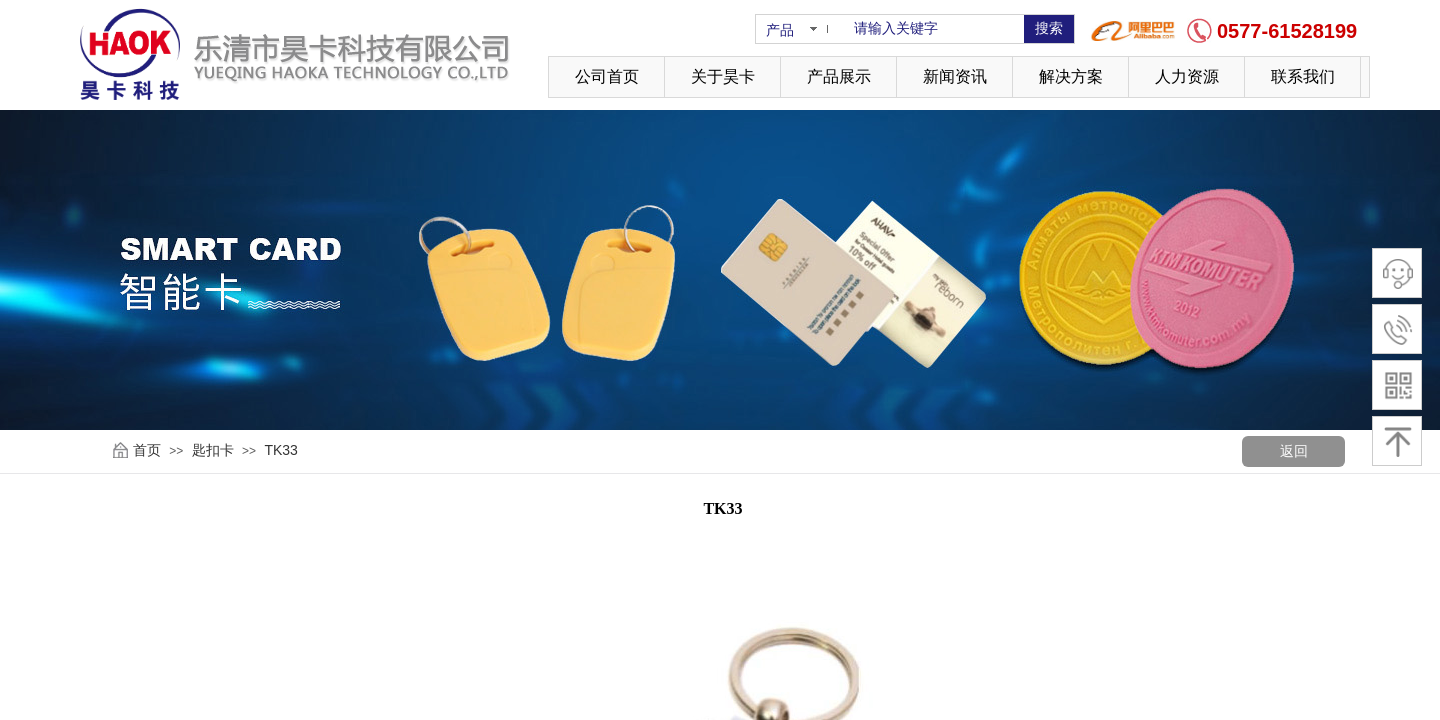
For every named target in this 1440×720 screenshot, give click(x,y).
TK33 (280, 450)
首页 (147, 450)
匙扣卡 (213, 450)
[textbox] (935, 29)
